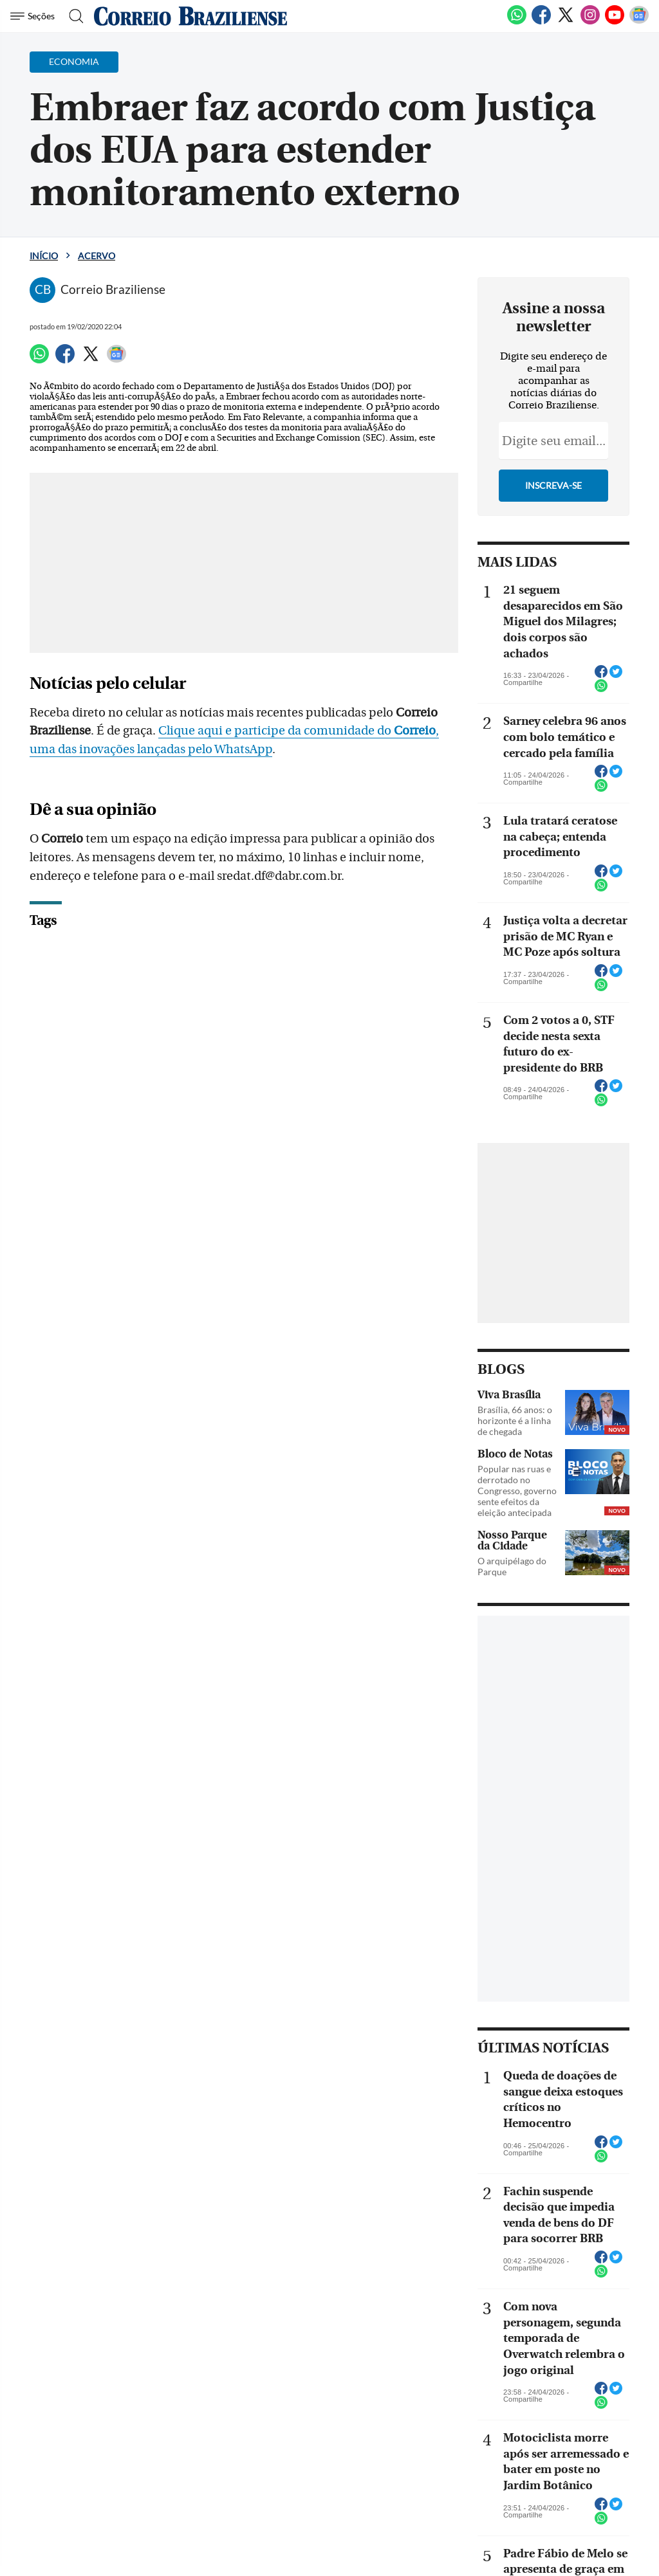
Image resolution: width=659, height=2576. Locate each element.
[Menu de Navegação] (34, 16)
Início (44, 255)
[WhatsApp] (516, 22)
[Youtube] (614, 22)
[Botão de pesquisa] (72, 16)
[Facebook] (541, 22)
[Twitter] (565, 22)
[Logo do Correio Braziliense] (190, 16)
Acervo (96, 255)
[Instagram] (590, 22)
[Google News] (639, 22)
